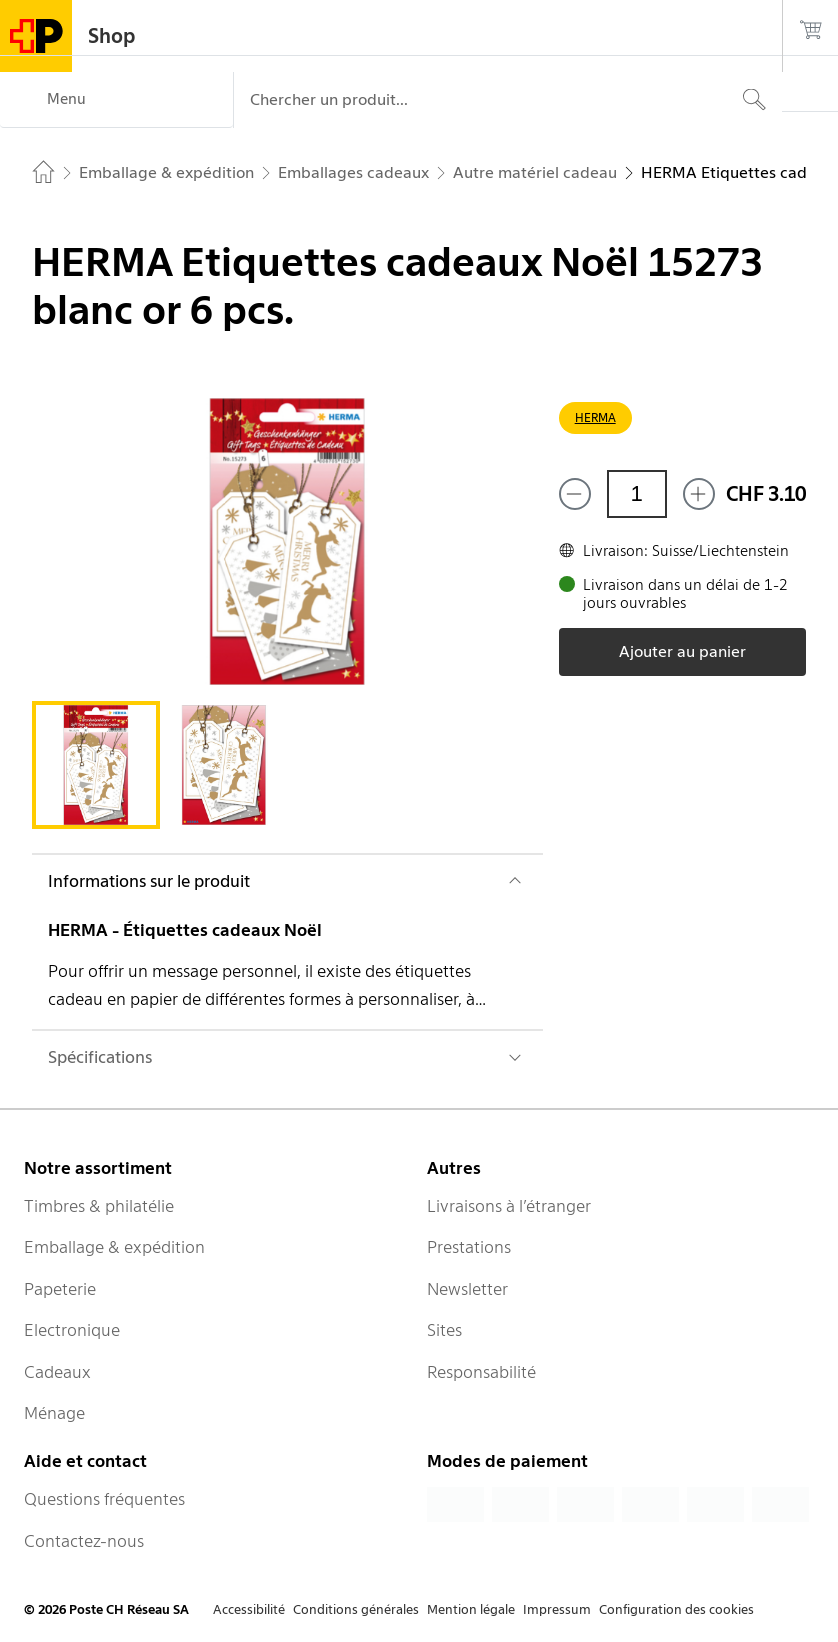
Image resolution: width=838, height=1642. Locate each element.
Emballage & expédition (114, 1247)
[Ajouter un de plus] (699, 494)
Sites (444, 1330)
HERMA (595, 417)
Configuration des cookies (676, 1609)
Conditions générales (356, 1609)
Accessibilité (249, 1609)
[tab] (96, 765)
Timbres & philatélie (99, 1206)
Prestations (469, 1247)
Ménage (54, 1413)
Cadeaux (57, 1372)
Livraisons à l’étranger (509, 1206)
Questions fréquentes (104, 1499)
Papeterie (60, 1289)
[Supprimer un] (575, 494)
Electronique (72, 1330)
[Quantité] (637, 494)
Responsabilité (481, 1372)
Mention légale (471, 1609)
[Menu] (116, 100)
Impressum (557, 1609)
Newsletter (467, 1289)
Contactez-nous (84, 1541)
